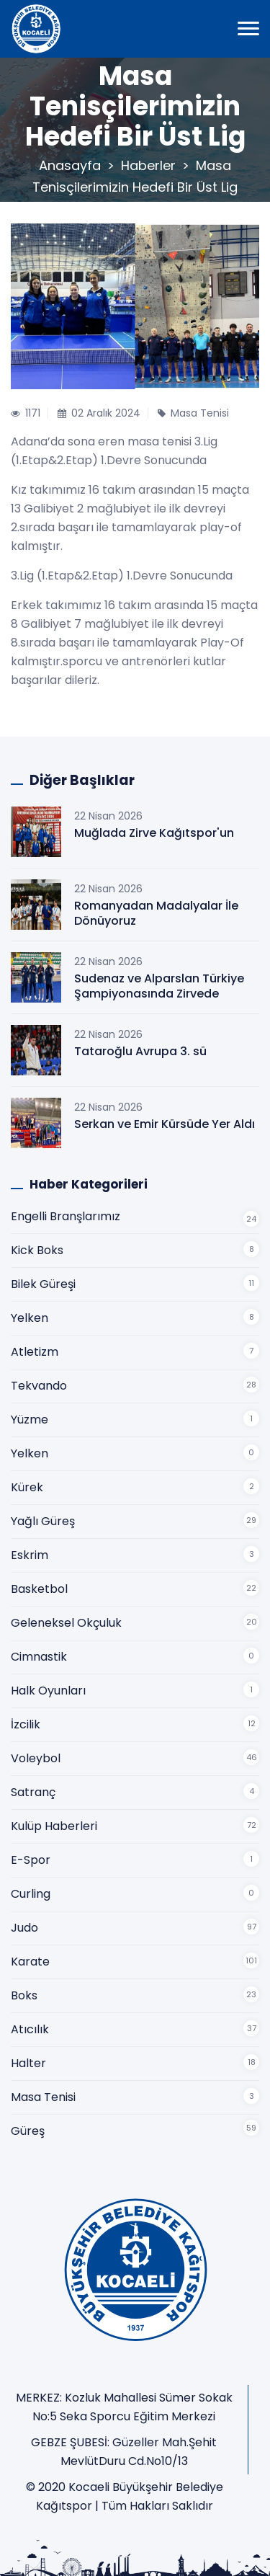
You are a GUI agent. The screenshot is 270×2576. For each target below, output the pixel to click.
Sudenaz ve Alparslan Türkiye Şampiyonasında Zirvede (159, 986)
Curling (30, 1894)
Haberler (148, 165)
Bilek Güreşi (43, 1284)
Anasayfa (70, 165)
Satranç (33, 1792)
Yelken (29, 1318)
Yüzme (29, 1419)
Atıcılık (30, 2029)
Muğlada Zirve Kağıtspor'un (154, 832)
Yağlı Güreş (43, 1521)
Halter (28, 2063)
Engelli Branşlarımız (65, 1216)
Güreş (28, 2131)
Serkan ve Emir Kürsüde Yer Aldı (164, 1124)
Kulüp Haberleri (54, 1826)
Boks (24, 1995)
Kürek (27, 1487)
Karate (30, 1961)
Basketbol (39, 1589)
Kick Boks (37, 1250)
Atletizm (34, 1351)
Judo (24, 1927)
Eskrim (29, 1555)
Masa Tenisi (43, 2097)
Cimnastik (39, 1656)
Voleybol (35, 1758)
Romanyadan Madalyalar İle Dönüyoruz (156, 913)
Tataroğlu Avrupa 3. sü (140, 1051)
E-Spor (30, 1860)
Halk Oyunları (48, 1690)
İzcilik (25, 1724)
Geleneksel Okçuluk (66, 1623)
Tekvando (39, 1385)
